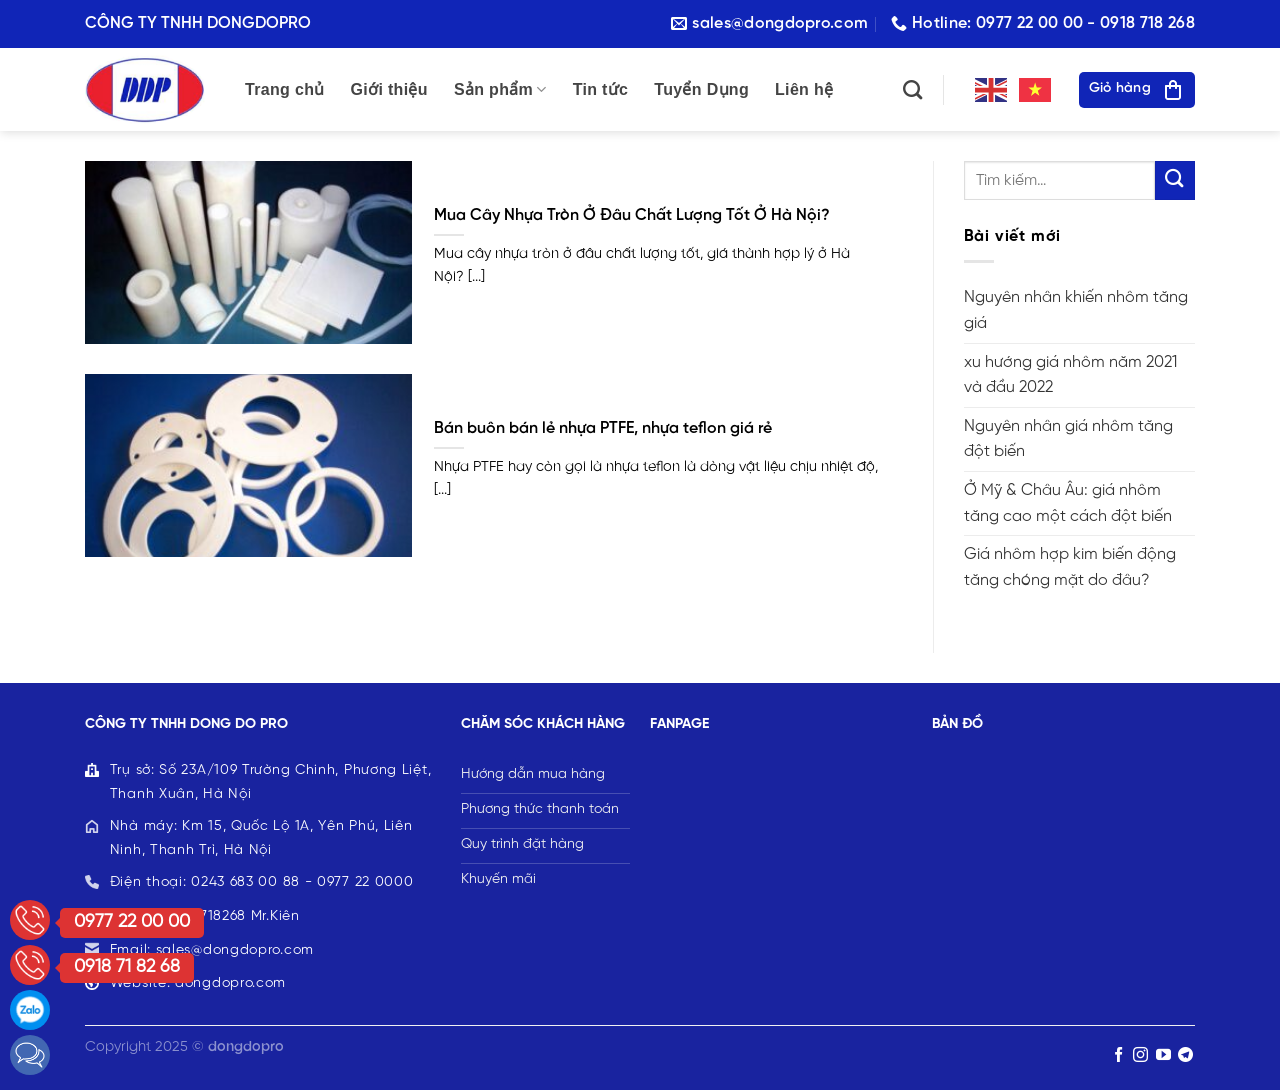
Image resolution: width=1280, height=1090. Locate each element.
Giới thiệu (389, 89)
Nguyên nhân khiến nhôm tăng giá (1076, 310)
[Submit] (1175, 180)
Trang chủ (285, 89)
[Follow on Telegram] (1185, 1055)
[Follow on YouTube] (1163, 1055)
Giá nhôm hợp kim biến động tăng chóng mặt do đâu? (1070, 567)
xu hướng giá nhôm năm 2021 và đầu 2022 (1070, 375)
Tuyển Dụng (701, 89)
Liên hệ (804, 89)
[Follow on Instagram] (1140, 1055)
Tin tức (601, 89)
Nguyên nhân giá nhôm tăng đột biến (1068, 439)
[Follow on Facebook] (1118, 1055)
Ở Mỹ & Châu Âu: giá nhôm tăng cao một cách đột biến (1068, 503)
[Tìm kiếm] (912, 89)
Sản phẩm (500, 89)
